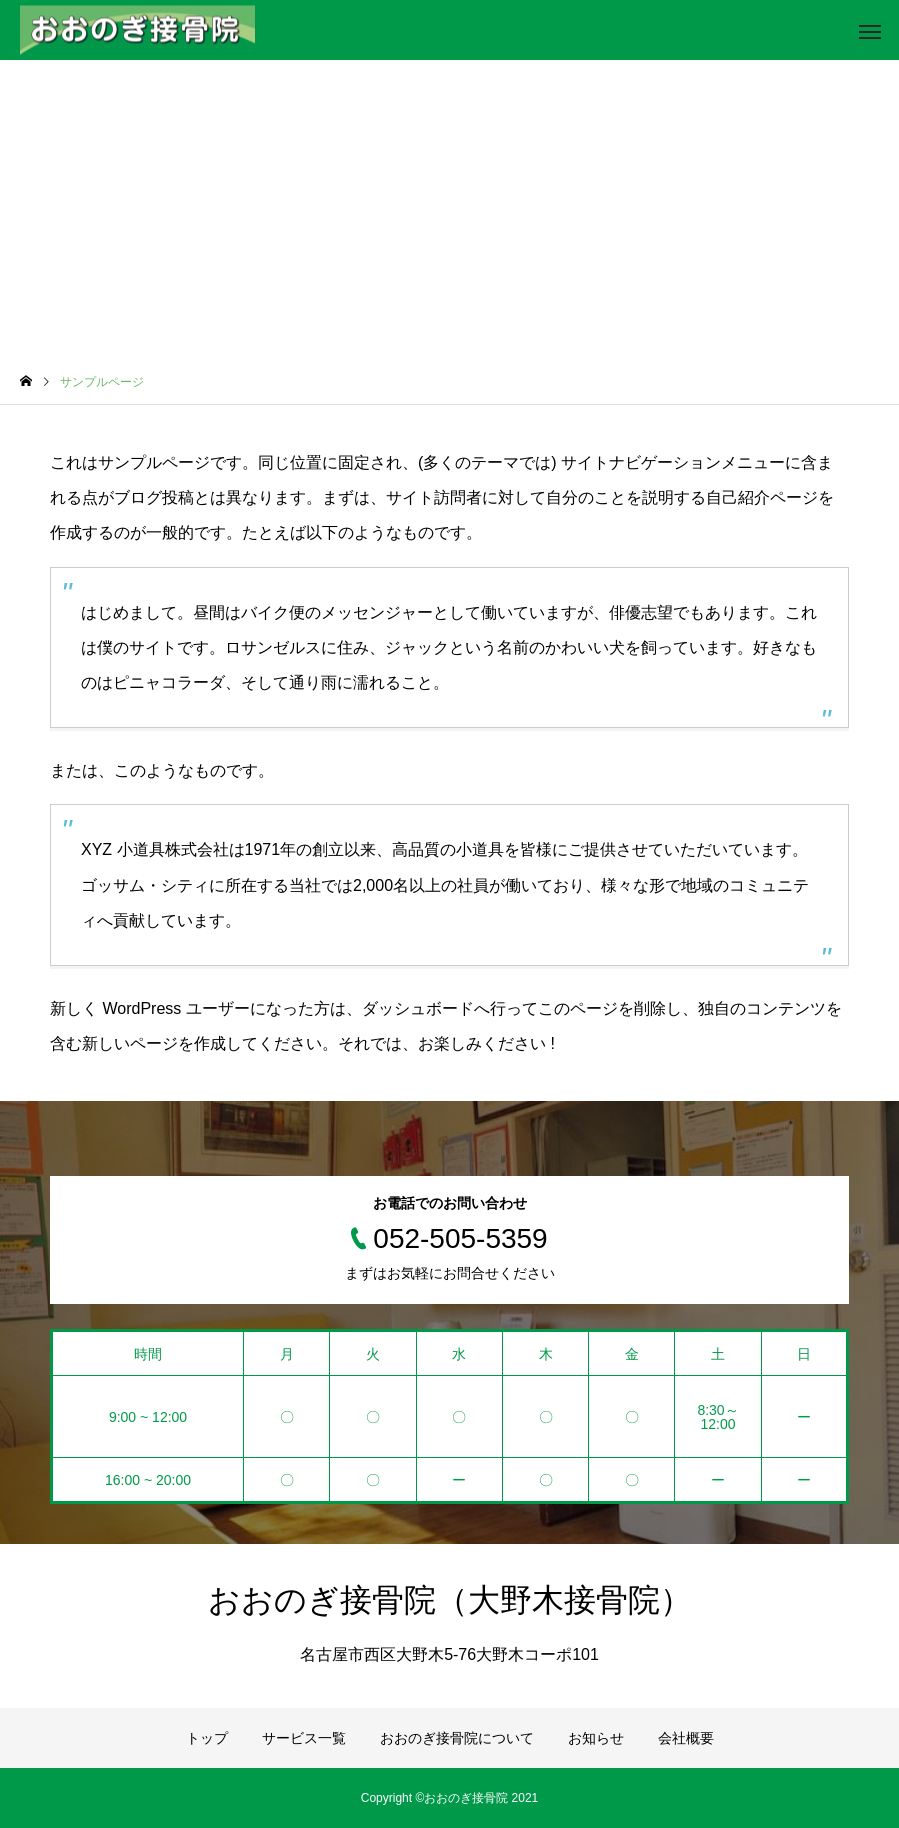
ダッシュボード (418, 1008)
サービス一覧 (304, 1738)
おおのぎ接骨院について (457, 1738)
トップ (207, 1738)
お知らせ (596, 1738)
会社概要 (686, 1738)
